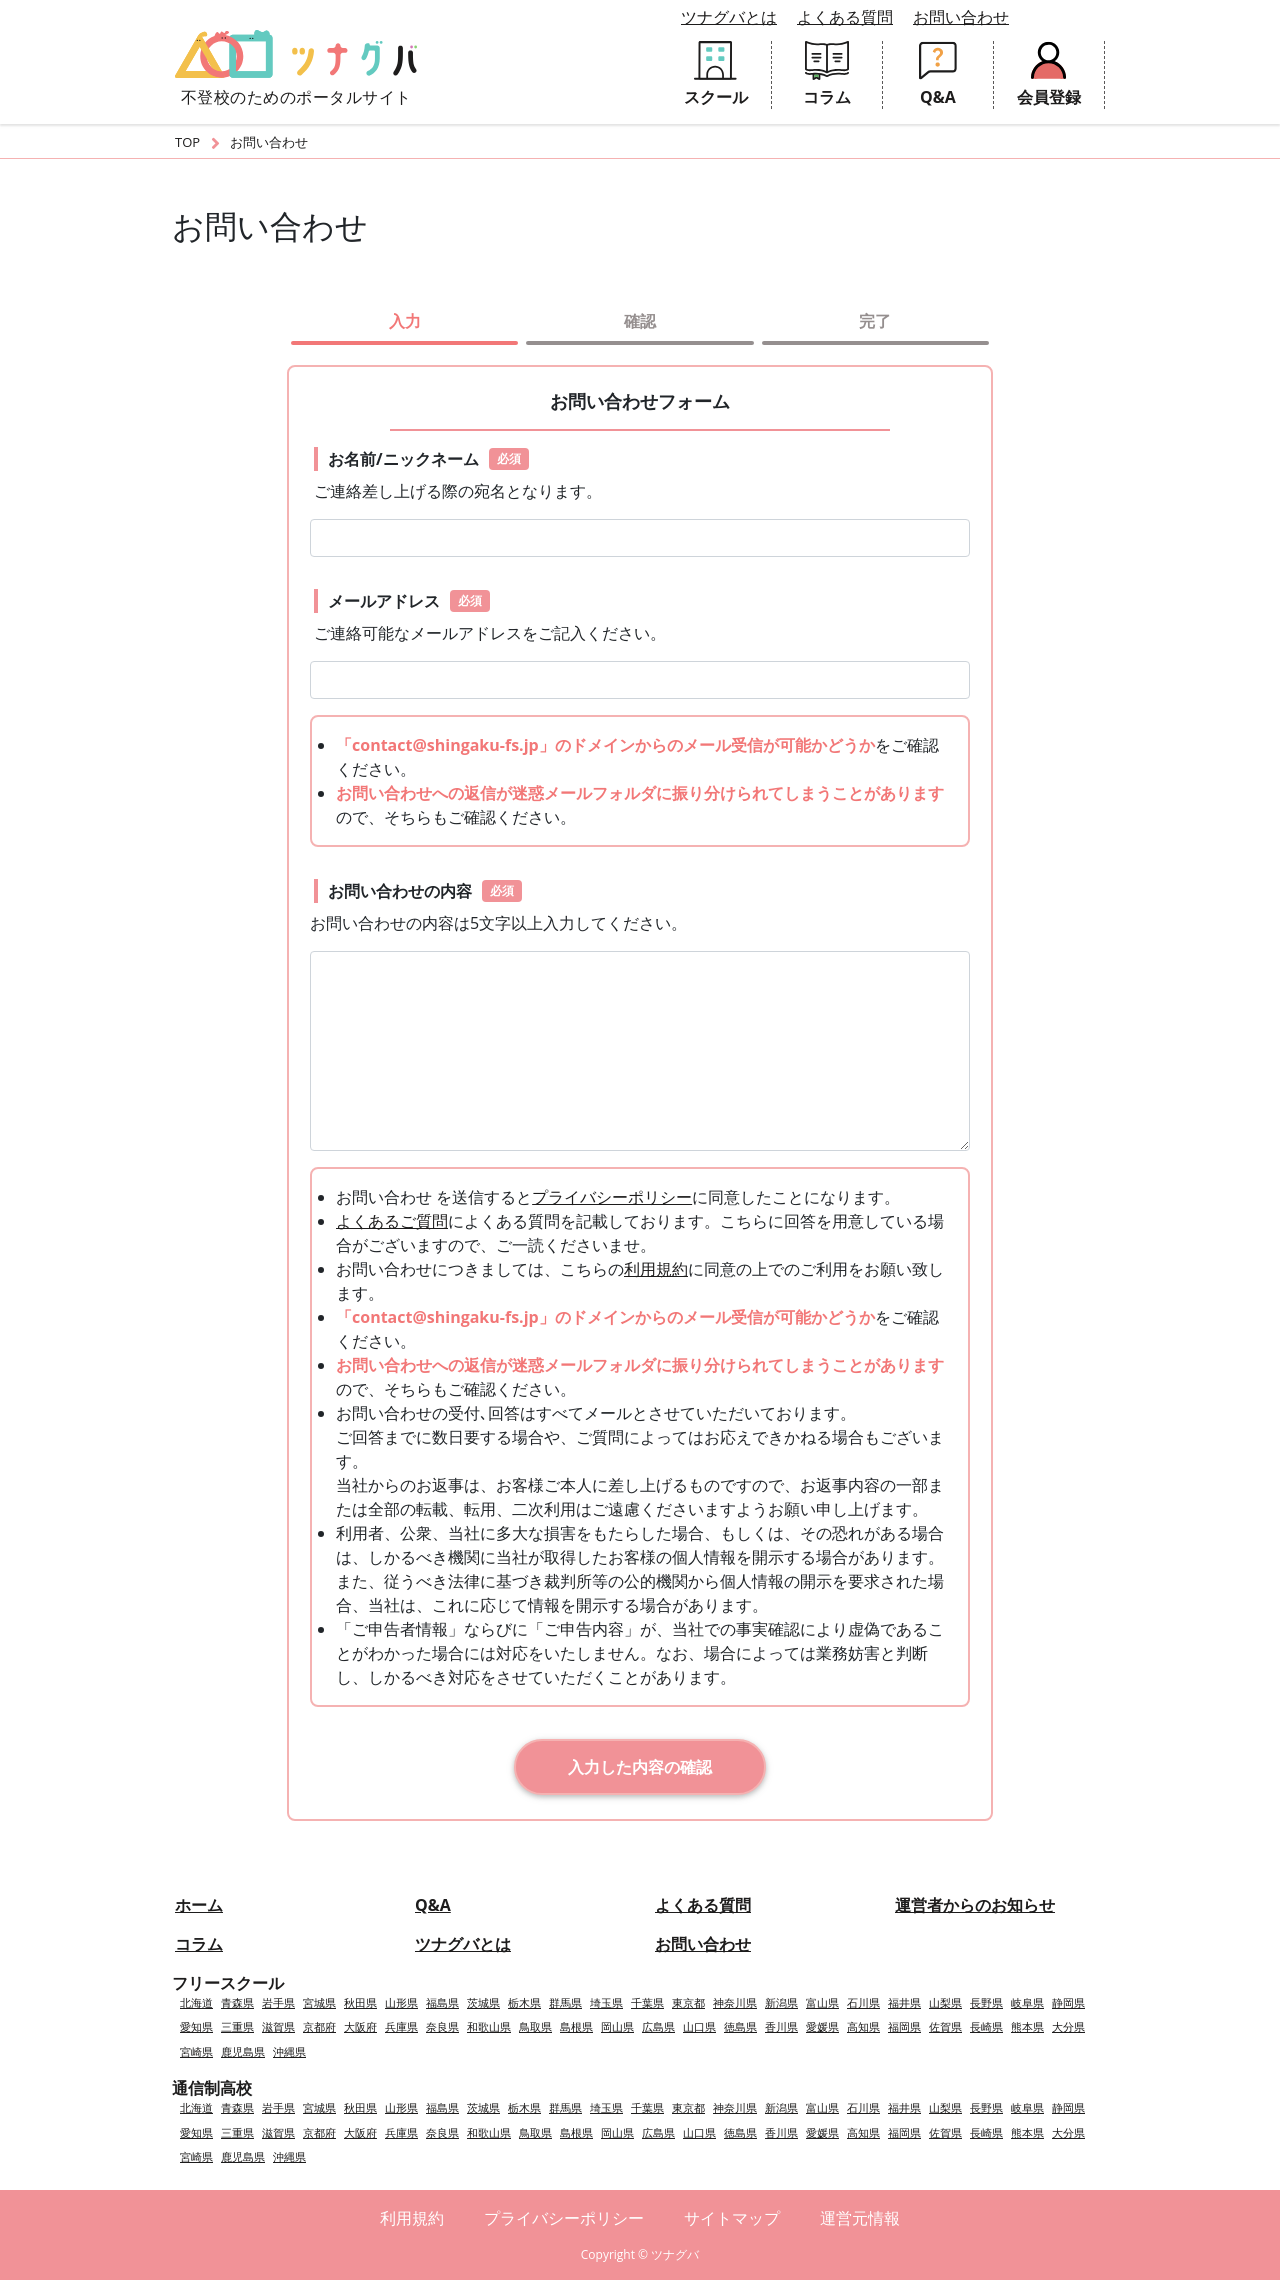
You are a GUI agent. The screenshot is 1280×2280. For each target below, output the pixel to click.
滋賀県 (278, 2026)
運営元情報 (860, 2218)
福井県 (904, 2002)
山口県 (699, 2026)
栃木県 (524, 2002)
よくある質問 (845, 17)
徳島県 (740, 2026)
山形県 (401, 2002)
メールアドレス (409, 601)
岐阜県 (1027, 2002)
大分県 (1068, 2026)
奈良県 (442, 2026)
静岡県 (1068, 2002)
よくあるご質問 (392, 1221)
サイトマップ (732, 2218)
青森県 (237, 2002)
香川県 (781, 2026)
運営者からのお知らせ (975, 1905)
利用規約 (656, 1269)
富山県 (822, 2002)
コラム (199, 1944)
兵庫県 (401, 2026)
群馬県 (565, 2002)
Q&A (433, 1905)
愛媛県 (822, 2026)
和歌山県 (489, 2026)
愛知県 (196, 2026)
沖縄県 (289, 2051)
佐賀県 (945, 2026)
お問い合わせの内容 (425, 891)
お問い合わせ (961, 17)
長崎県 (986, 2026)
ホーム (199, 1905)
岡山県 (617, 2026)
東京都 (688, 2002)
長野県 (986, 2002)
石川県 (863, 2002)
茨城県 (483, 2002)
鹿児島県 (243, 2051)
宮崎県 (196, 2051)
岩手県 (278, 2002)
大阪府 (360, 2026)
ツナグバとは (729, 17)
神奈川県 (735, 2002)
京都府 (319, 2026)
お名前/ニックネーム (428, 459)
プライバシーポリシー (612, 1197)
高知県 (863, 2026)
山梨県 (945, 2002)
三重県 (237, 2026)
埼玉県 (606, 2002)
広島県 (658, 2026)
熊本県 (1027, 2026)
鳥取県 (535, 2026)
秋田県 (360, 2002)
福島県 (442, 2002)
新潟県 (781, 2002)
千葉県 (647, 2002)
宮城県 (319, 2002)
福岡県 (904, 2026)
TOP (187, 142)
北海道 (196, 2002)
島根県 (576, 2026)
